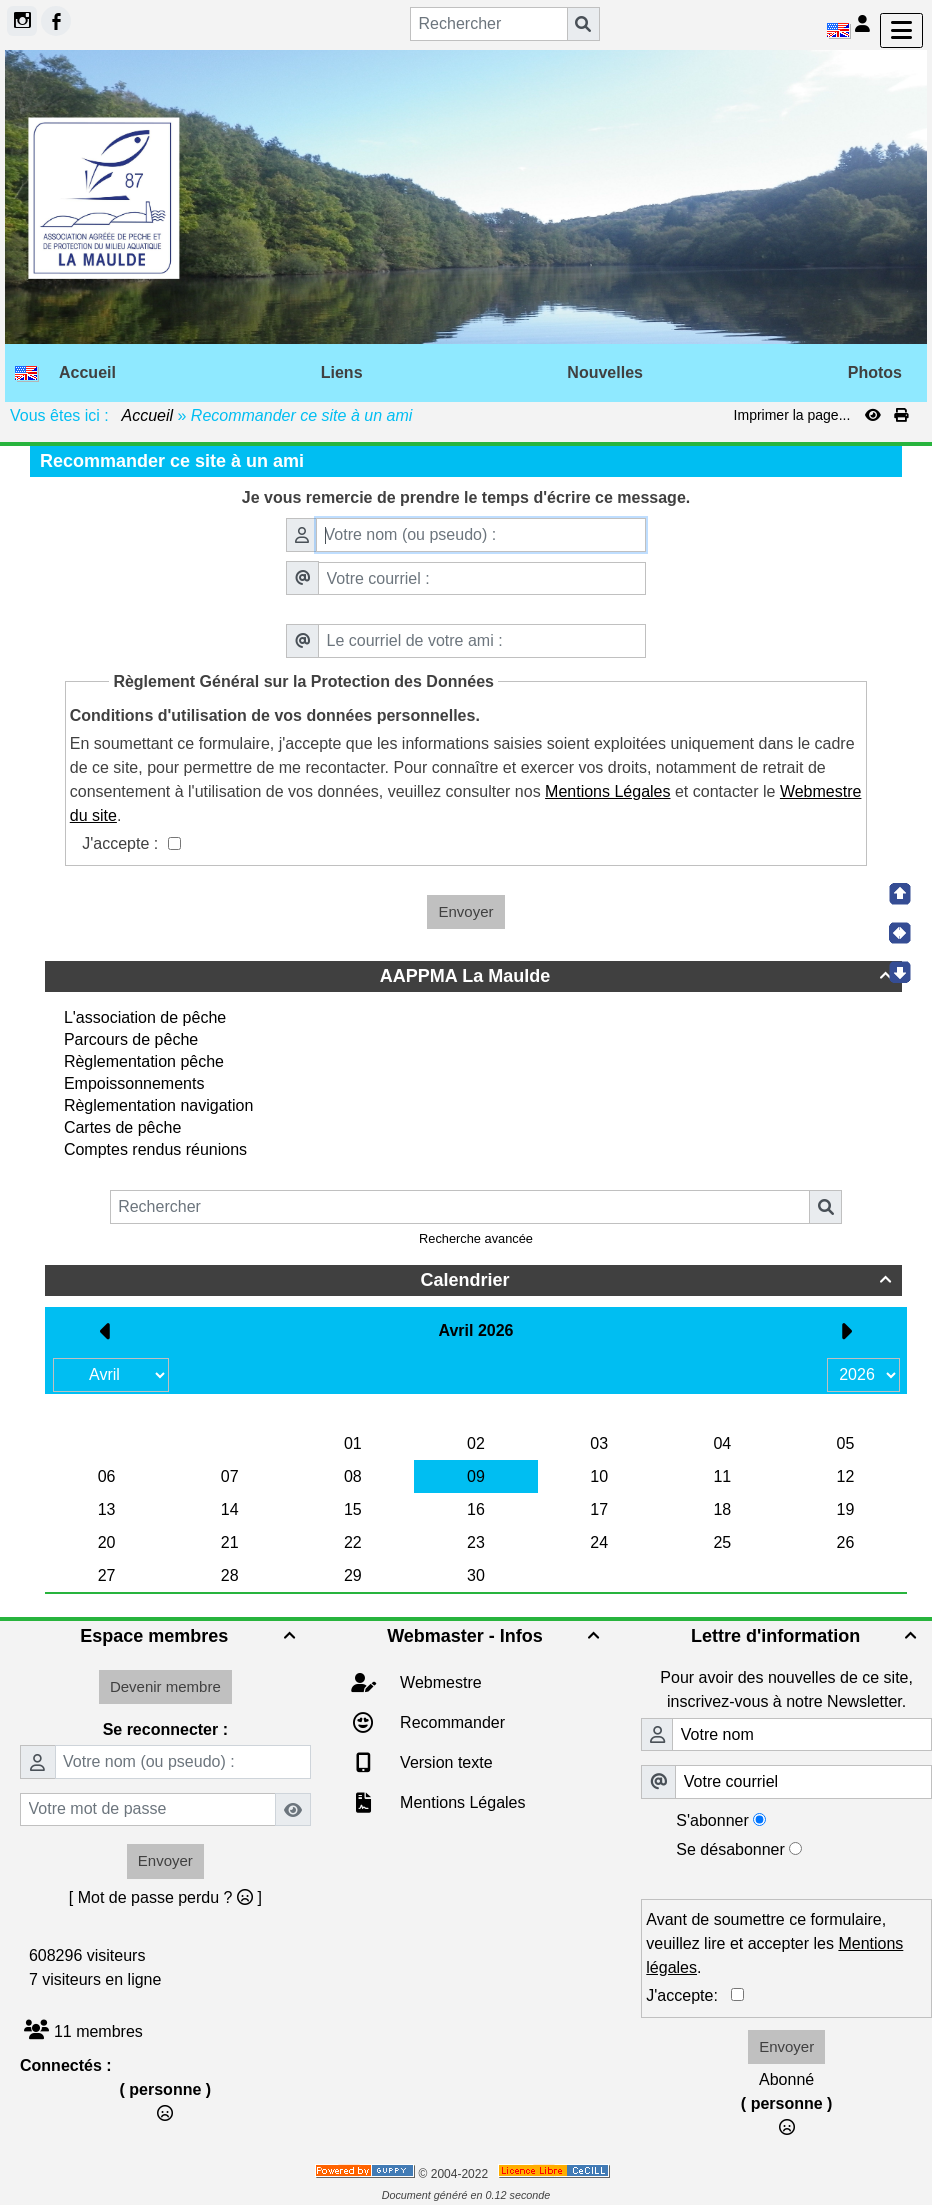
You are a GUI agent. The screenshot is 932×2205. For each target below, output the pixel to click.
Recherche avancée (476, 1238)
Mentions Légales (461, 1802)
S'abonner (712, 1820)
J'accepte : (122, 843)
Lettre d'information (806, 1636)
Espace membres (190, 1636)
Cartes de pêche (122, 1127)
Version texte (444, 1762)
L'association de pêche (145, 1017)
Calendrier (658, 1280)
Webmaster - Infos (496, 1636)
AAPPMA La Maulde (638, 976)
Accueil (148, 415)
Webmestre (439, 1682)
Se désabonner (730, 1849)
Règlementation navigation (158, 1105)
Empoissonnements (134, 1083)
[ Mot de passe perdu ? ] (165, 1897)
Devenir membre (165, 1686)
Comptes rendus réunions (155, 1149)
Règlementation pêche (144, 1061)
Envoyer (465, 911)
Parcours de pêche (131, 1039)
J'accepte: (688, 1995)
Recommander (450, 1722)
